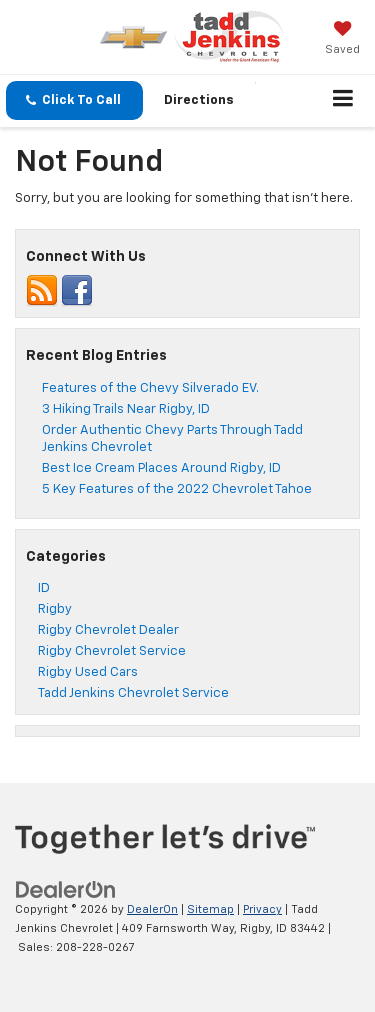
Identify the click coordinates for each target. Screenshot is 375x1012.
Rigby (55, 609)
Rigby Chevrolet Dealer (108, 630)
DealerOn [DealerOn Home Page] (152, 909)
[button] (74, 100)
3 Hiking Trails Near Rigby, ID (126, 409)
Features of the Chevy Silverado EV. (150, 388)
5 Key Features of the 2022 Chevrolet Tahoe (177, 489)
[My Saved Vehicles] (342, 40)
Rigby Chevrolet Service (112, 651)
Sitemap (210, 909)
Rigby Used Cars (88, 672)
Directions (199, 100)
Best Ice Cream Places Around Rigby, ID (161, 468)
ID (44, 588)
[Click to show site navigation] (343, 101)
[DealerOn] (66, 890)
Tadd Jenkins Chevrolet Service (133, 693)
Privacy (262, 909)
